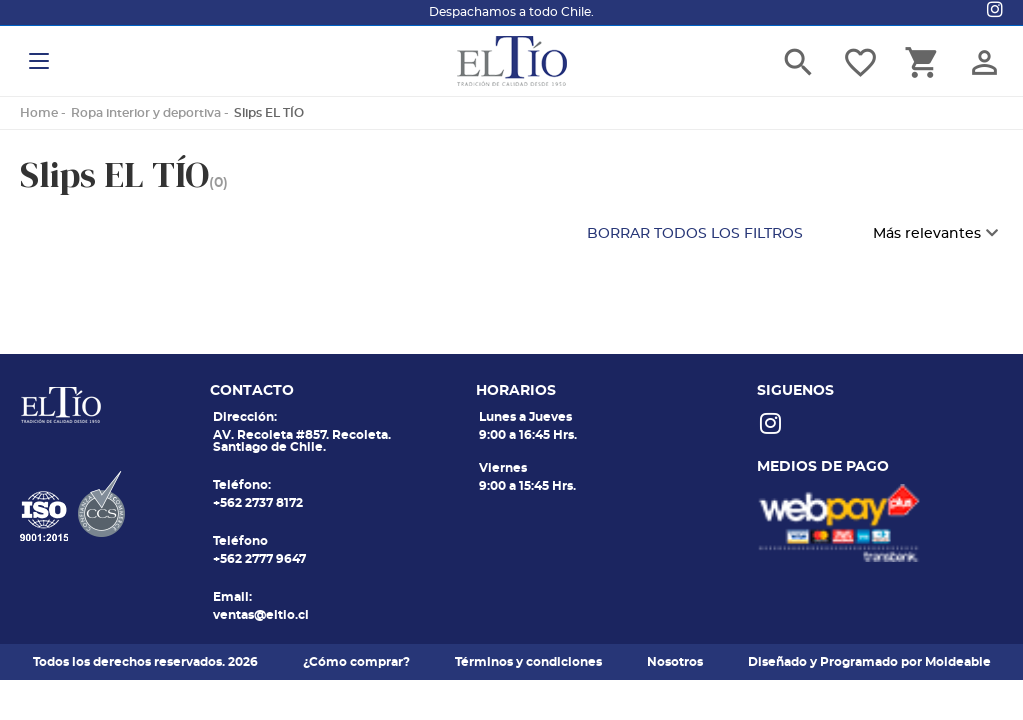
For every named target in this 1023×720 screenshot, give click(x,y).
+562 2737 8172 (258, 503)
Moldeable (958, 662)
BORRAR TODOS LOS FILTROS (695, 234)
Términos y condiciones (528, 662)
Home (39, 113)
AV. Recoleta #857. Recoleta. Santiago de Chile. (302, 441)
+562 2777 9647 (259, 559)
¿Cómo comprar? (356, 662)
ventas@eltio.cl (261, 615)
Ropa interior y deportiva (146, 113)
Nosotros (675, 662)
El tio (512, 61)
